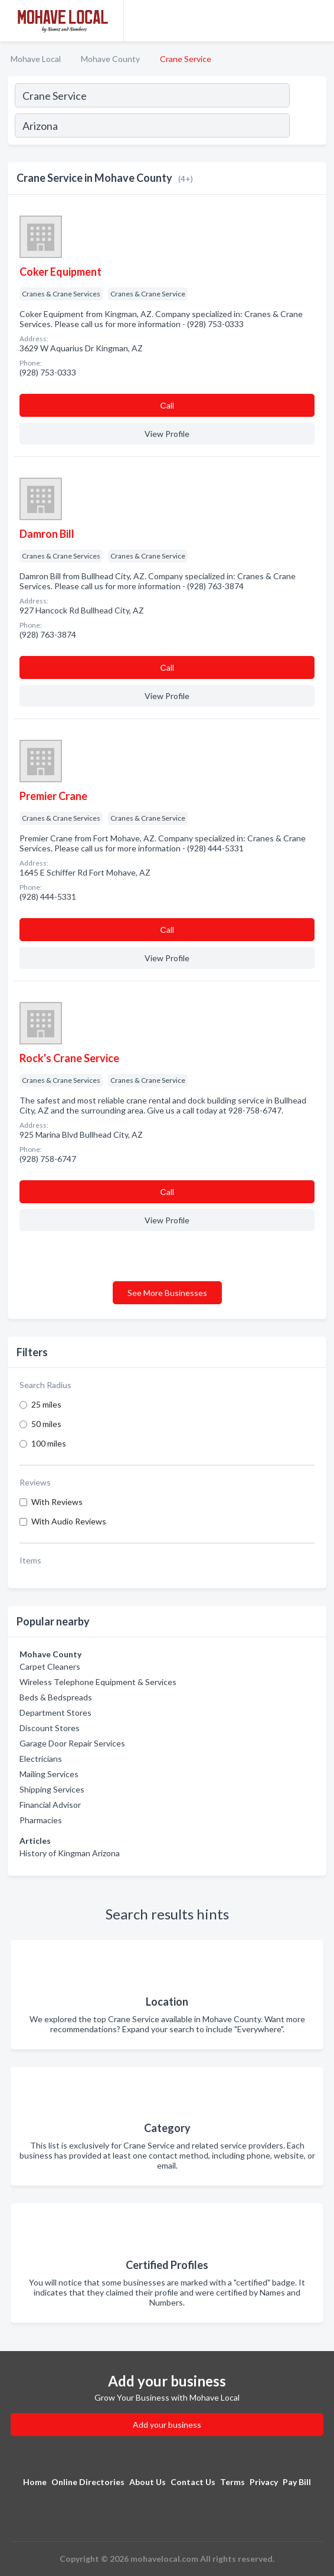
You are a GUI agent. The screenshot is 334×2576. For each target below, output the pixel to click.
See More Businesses (167, 1293)
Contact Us (193, 2482)
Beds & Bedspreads (55, 1697)
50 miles (46, 1424)
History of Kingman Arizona (69, 1853)
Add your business (167, 2425)
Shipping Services (51, 1789)
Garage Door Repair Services (72, 1743)
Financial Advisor (50, 1805)
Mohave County (110, 59)
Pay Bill (297, 2482)
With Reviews (57, 1502)
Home (35, 2482)
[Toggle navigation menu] (318, 20)
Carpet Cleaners (49, 1666)
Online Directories (88, 2482)
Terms (232, 2482)
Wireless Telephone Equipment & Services (97, 1682)
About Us (147, 2482)
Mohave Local (36, 59)
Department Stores (55, 1712)
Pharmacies (40, 1820)
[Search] (307, 127)
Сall (166, 405)
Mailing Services (48, 1774)
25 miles (46, 1404)
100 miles (48, 1443)
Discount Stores (49, 1728)
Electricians (40, 1759)
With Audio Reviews (68, 1521)
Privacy (264, 2482)
